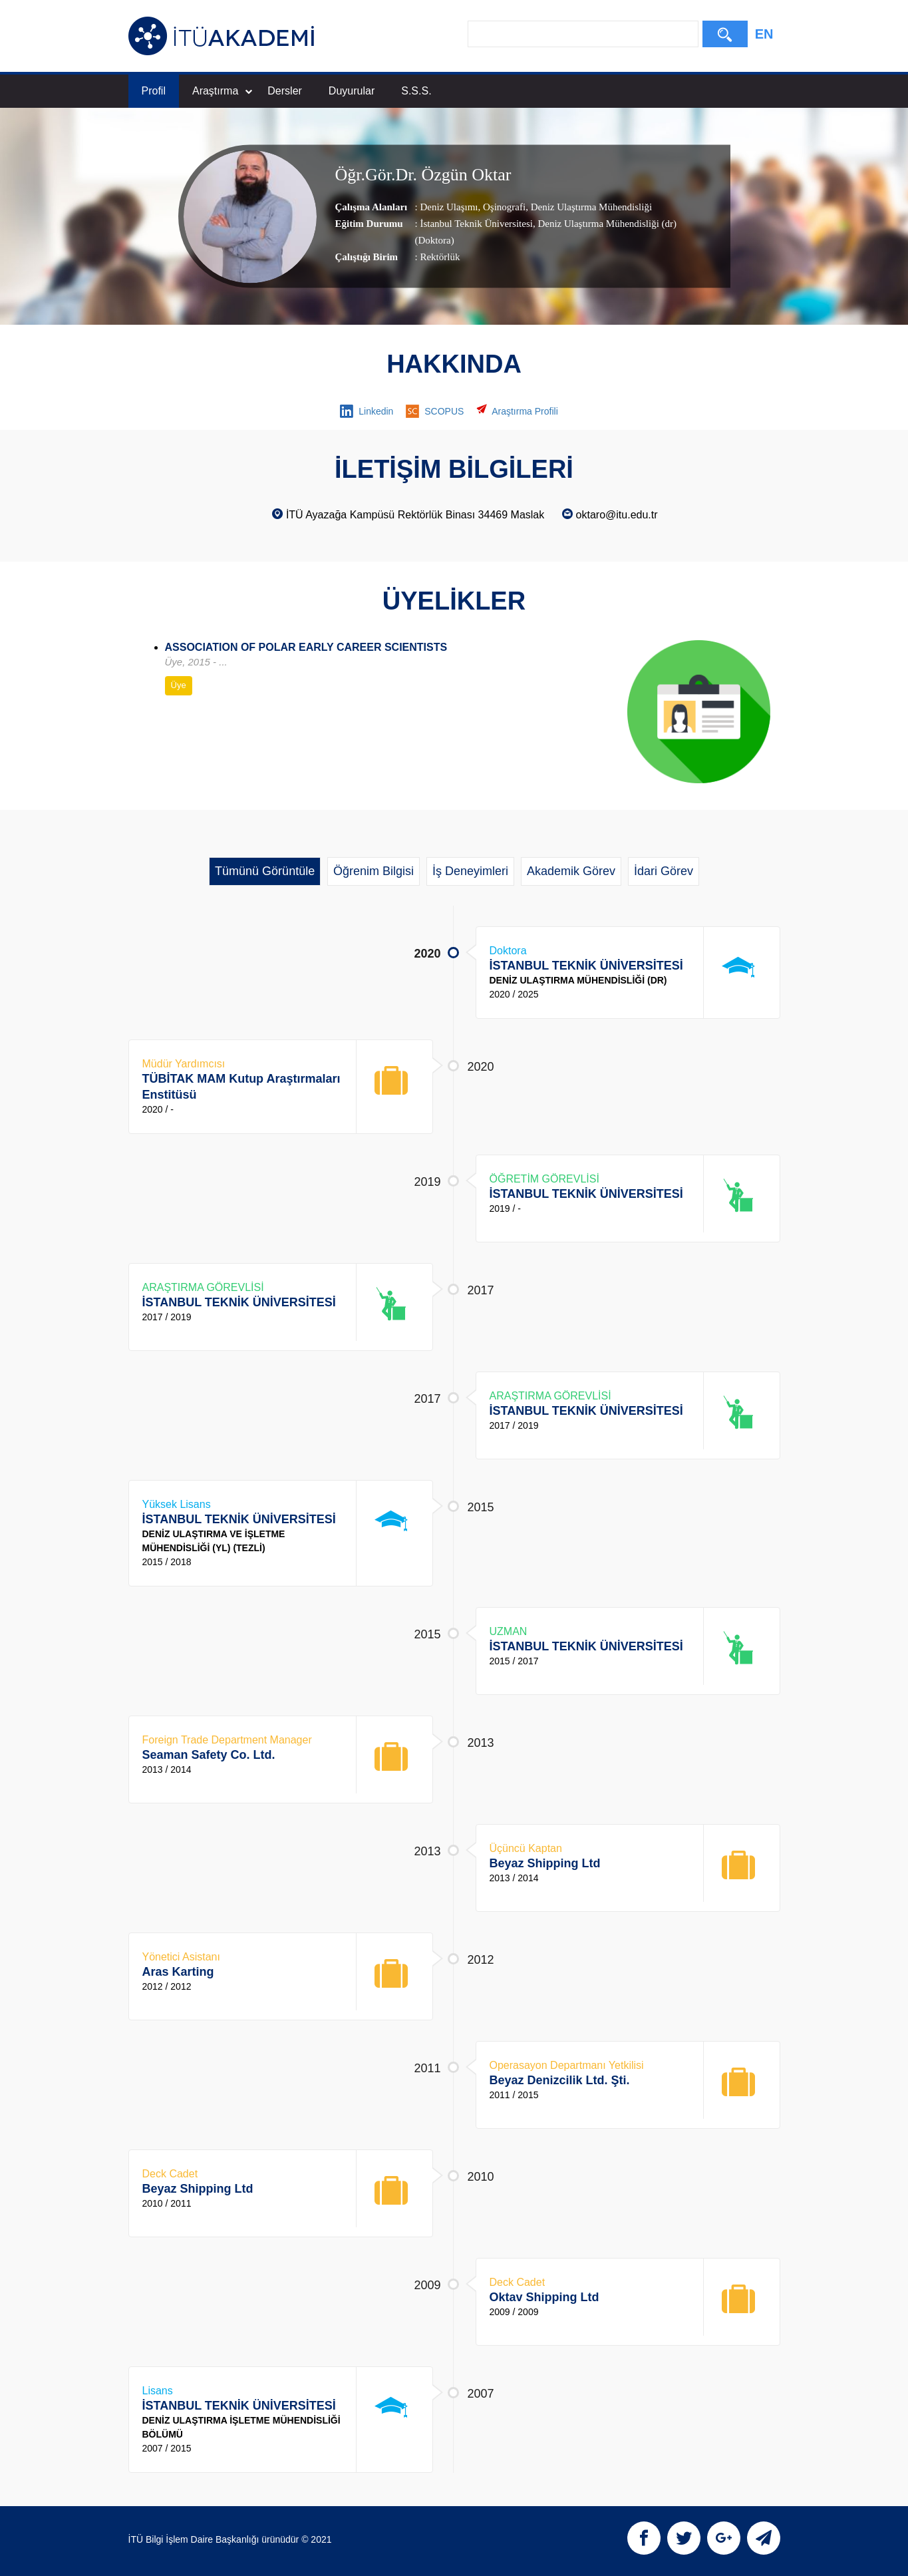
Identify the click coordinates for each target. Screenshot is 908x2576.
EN (764, 34)
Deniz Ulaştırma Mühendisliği (590, 207)
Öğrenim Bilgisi (373, 871)
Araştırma (222, 90)
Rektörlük (440, 257)
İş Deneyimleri (470, 871)
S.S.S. (416, 90)
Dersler (284, 90)
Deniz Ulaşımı (449, 207)
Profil (154, 90)
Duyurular (352, 90)
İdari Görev (663, 871)
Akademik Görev (571, 871)
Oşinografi (503, 207)
